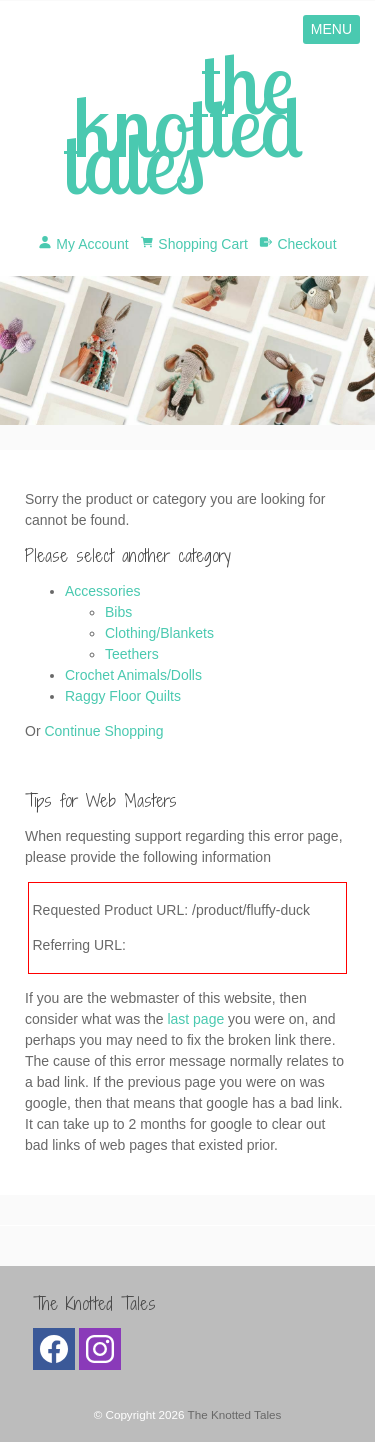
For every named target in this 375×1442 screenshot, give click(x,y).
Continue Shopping (103, 731)
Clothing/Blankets (159, 633)
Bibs (118, 612)
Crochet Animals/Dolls (133, 675)
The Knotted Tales (235, 1414)
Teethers (132, 654)
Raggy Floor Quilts (123, 696)
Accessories (102, 591)
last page (195, 1019)
